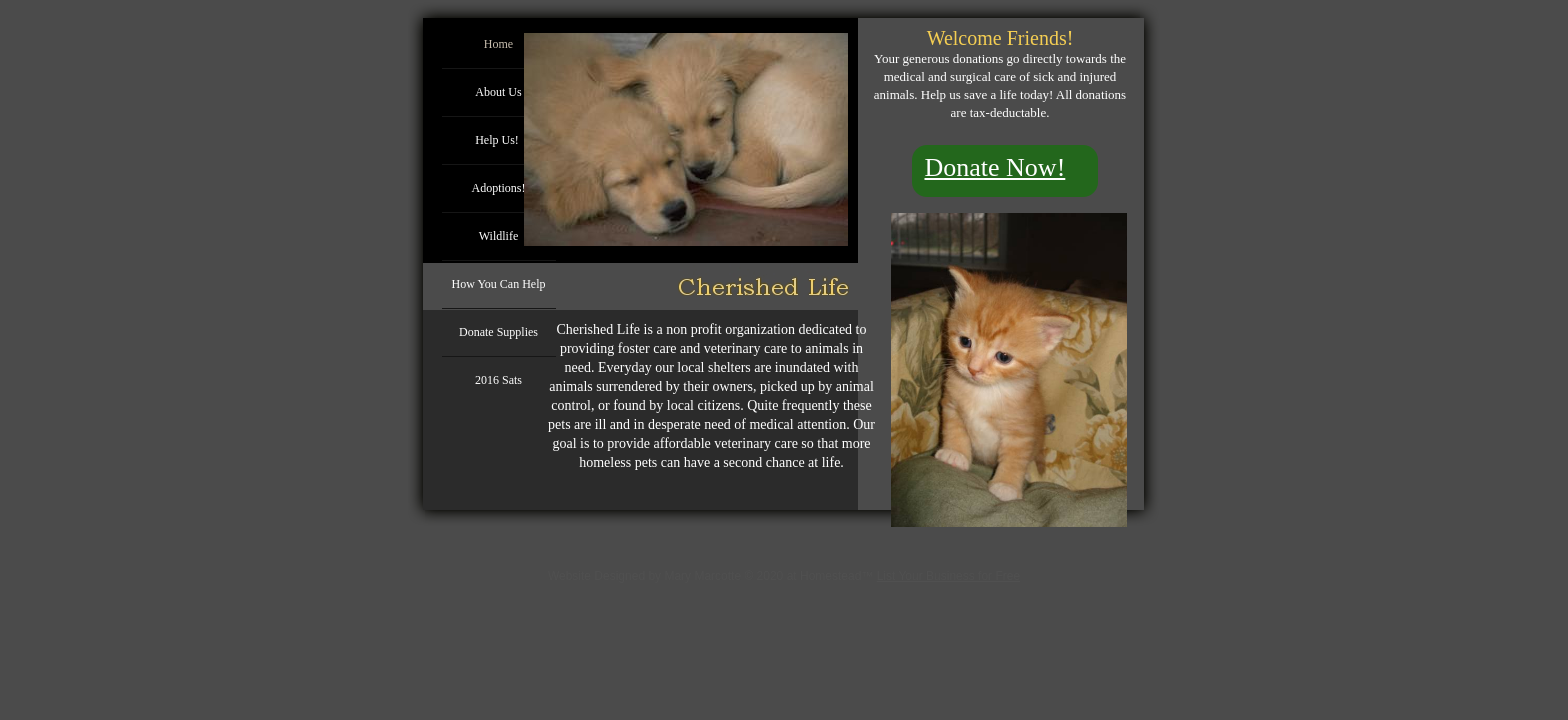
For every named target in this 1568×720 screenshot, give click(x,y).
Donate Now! (995, 167)
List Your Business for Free (948, 576)
